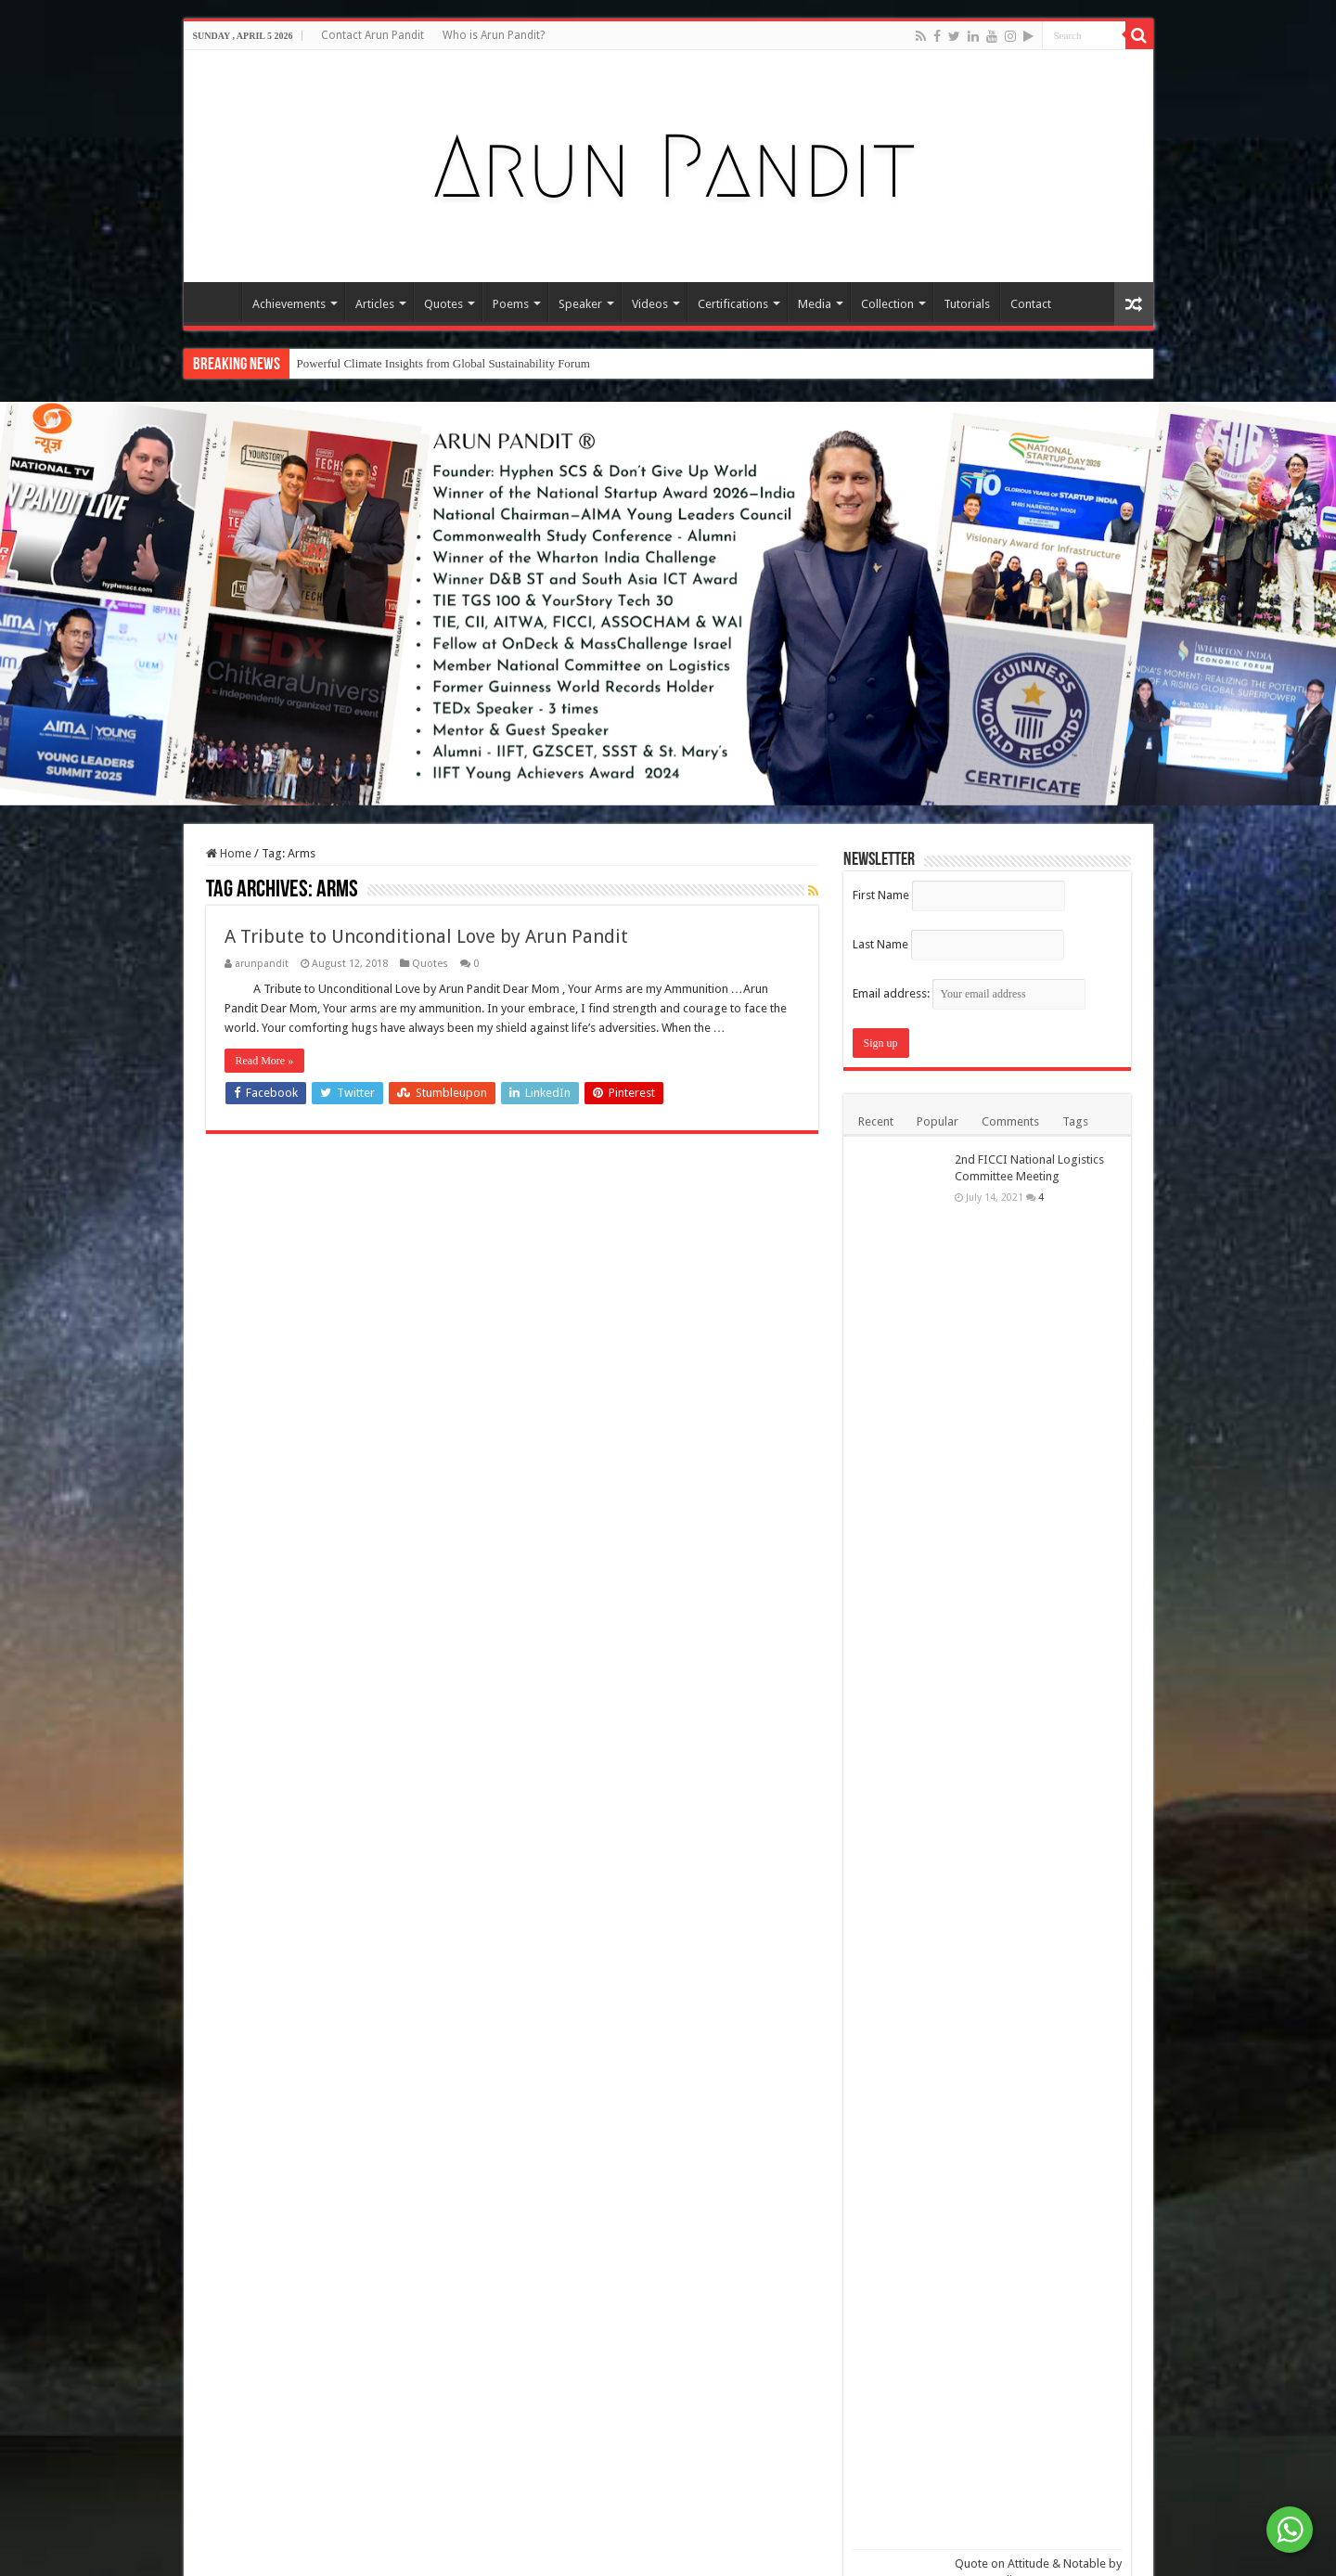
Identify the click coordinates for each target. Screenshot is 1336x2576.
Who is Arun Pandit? (494, 35)
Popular (937, 1121)
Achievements (289, 304)
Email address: (969, 993)
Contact (1030, 304)
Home (217, 301)
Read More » (265, 1060)
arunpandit (262, 964)
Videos (650, 304)
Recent (875, 1121)
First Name (881, 895)
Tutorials (967, 304)
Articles (374, 304)
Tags (1075, 1121)
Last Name (880, 944)
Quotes (443, 304)
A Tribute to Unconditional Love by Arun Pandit (426, 936)
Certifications (733, 304)
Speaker (580, 304)
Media (814, 304)
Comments (1010, 1121)
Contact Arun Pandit (372, 35)
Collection (887, 304)
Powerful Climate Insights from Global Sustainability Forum (443, 363)
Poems (511, 304)
